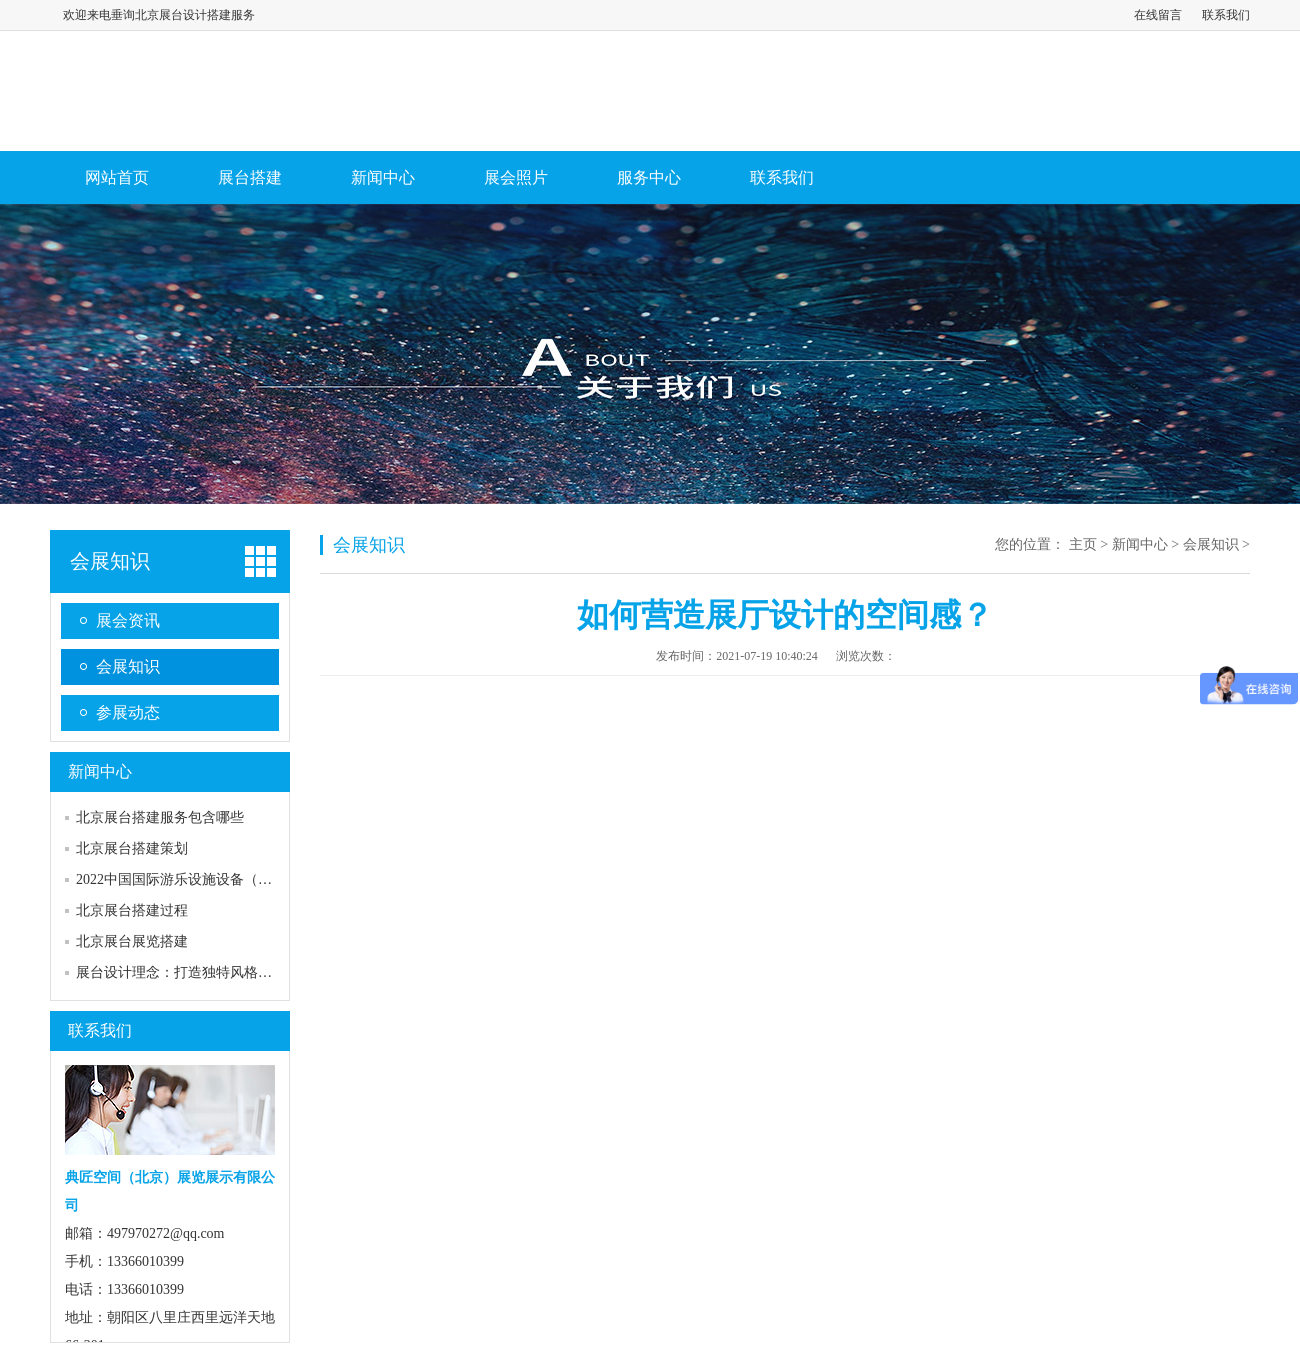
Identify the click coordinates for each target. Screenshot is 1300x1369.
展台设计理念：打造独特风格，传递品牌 (202, 972)
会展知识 (110, 561)
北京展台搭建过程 (132, 910)
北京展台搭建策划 (132, 848)
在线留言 (1158, 15)
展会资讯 (128, 620)
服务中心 (649, 177)
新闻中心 (383, 177)
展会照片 (516, 177)
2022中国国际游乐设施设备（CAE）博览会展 (216, 879)
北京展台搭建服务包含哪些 (160, 817)
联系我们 (1226, 15)
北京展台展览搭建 (132, 941)
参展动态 (128, 712)
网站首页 (117, 177)
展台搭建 (250, 177)
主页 (1083, 544)
